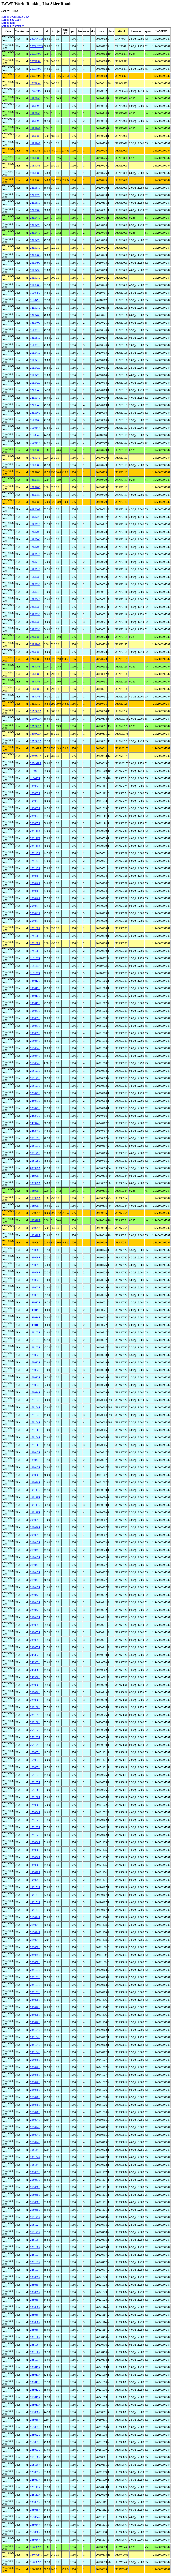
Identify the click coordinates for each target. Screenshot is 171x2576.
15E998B (35, 666)
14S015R (35, 1302)
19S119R (35, 1489)
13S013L (35, 995)
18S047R (35, 1452)
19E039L (35, 98)
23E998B (35, 247)
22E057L (35, 187)
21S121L (35, 1070)
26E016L (35, 412)
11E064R (35, 427)
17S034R (35, 1385)
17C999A (35, 83)
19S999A (35, 1220)
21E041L (35, 352)
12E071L (35, 554)
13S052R (35, 1280)
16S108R (35, 1789)
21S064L (35, 1040)
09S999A (35, 1168)
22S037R (35, 815)
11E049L (35, 292)
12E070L (35, 531)
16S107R (35, 1774)
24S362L (35, 1654)
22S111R (35, 830)
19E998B (35, 128)
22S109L (35, 1707)
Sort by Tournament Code (15, 16)
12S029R (35, 1265)
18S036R (35, 1842)
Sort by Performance (12, 25)
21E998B (35, 158)
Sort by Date (8, 22)
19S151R (35, 1887)
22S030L (35, 1684)
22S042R (35, 1594)
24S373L (35, 1115)
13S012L (35, 980)
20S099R (35, 1519)
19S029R (35, 1872)
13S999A (35, 1183)
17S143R (35, 853)
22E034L (35, 390)
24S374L (35, 1123)
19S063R (35, 800)
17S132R (35, 1819)
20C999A (35, 53)
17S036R (35, 1804)
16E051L (35, 330)
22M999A (35, 755)
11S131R (35, 958)
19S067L (35, 1010)
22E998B (35, 636)
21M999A (35, 711)
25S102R (35, 1729)
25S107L (35, 1138)
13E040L (35, 315)
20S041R (35, 905)
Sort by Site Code (11, 19)
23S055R (35, 1624)
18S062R (35, 785)
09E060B (35, 509)
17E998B (35, 450)
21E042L (35, 367)
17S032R (35, 1355)
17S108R (35, 928)
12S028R (35, 1250)
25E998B (35, 277)
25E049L (35, 262)
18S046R (35, 875)
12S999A (35, 1175)
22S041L (35, 1093)
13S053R (35, 1295)
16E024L (35, 591)
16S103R (35, 1332)
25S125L (35, 1153)
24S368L (35, 1669)
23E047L (35, 217)
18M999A (35, 726)
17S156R (35, 1429)
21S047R (35, 1564)
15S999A (35, 1190)
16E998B (35, 681)
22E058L (35, 202)
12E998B (35, 307)
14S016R (35, 1317)
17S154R (35, 1400)
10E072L (35, 516)
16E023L (35, 576)
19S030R (35, 1474)
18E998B (35, 479)
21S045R (35, 1542)
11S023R (35, 770)
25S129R (35, 1744)
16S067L (35, 1752)
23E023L (35, 606)
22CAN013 (36, 38)
